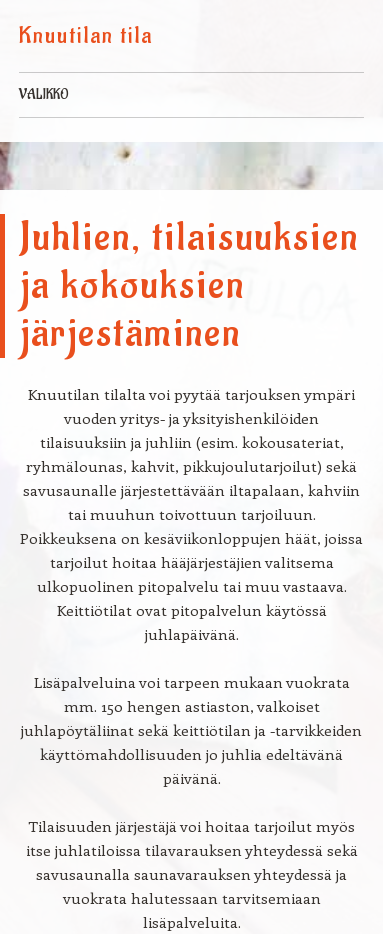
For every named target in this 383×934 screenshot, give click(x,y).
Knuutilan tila (86, 36)
